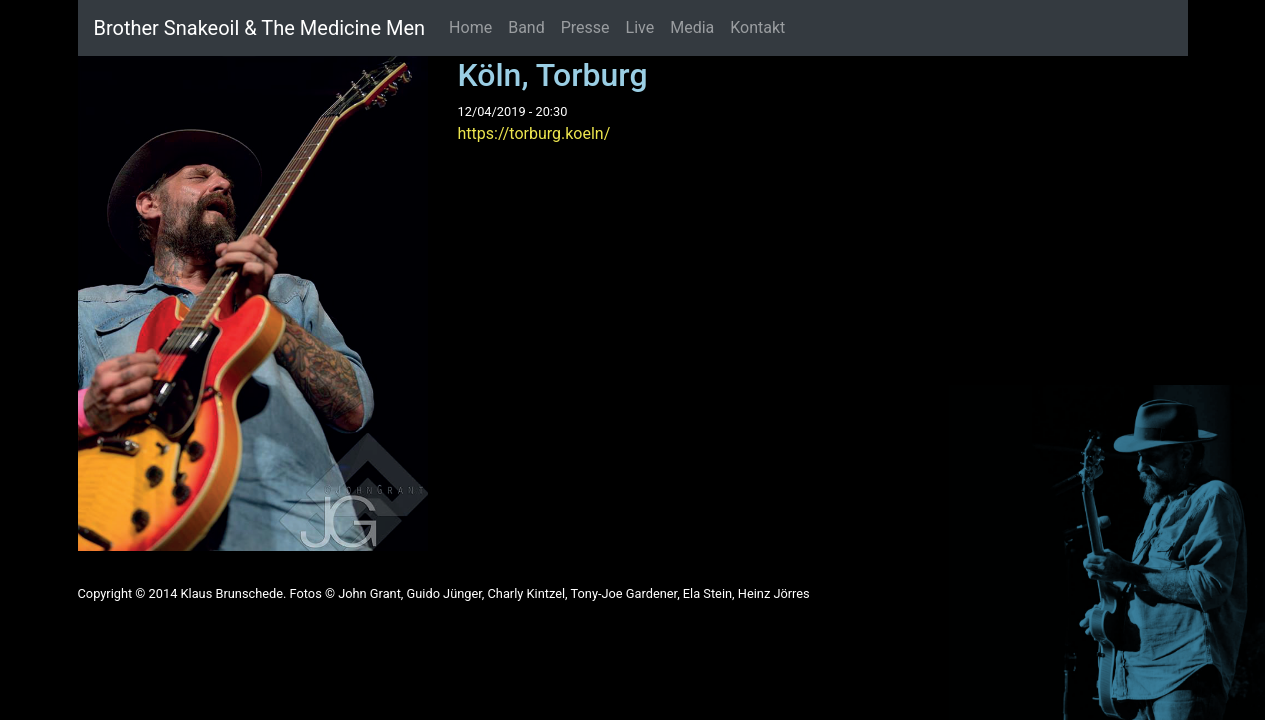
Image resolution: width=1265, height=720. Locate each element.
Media (692, 27)
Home (470, 27)
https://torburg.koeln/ (534, 133)
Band (526, 27)
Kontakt (757, 27)
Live (640, 27)
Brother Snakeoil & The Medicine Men (260, 28)
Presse (585, 27)
